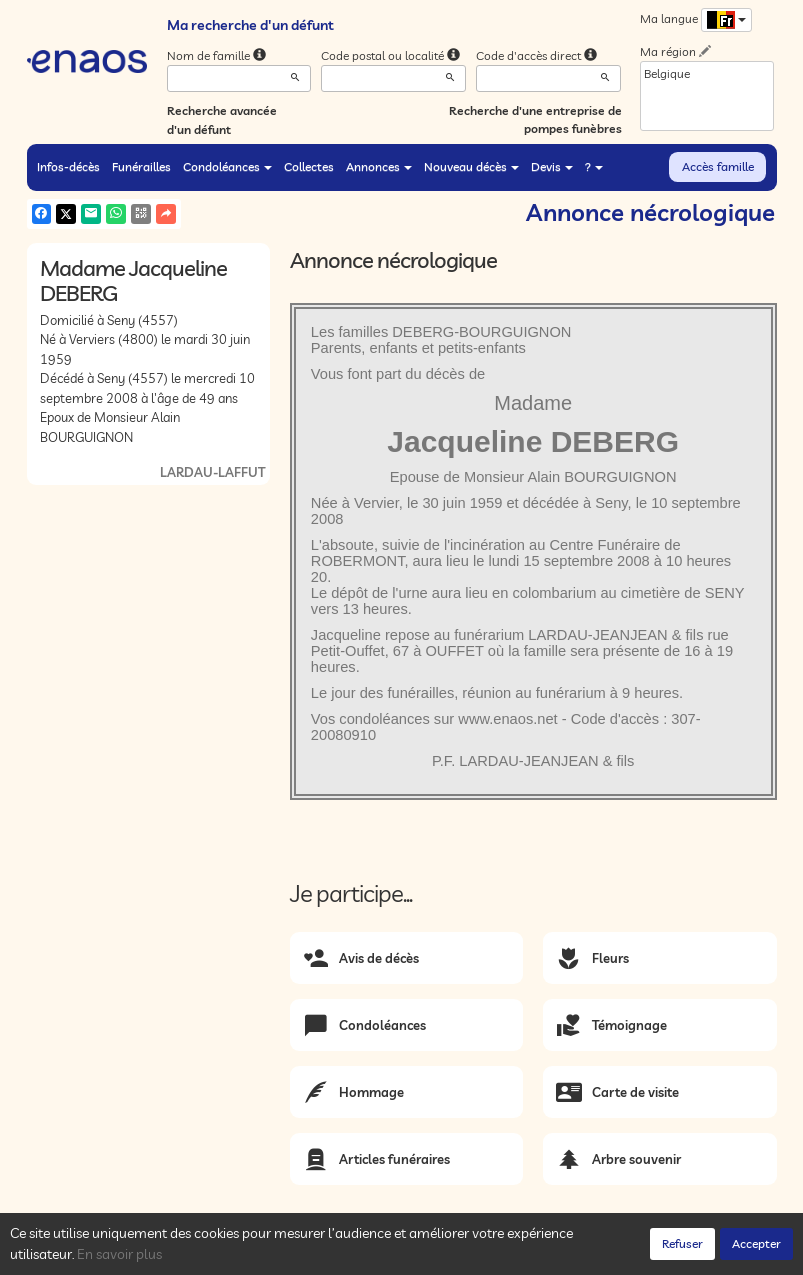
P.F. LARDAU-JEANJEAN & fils (533, 761)
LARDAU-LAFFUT (212, 472)
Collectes (309, 166)
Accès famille (718, 166)
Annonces (379, 166)
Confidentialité (227, 1254)
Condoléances (227, 166)
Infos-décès (68, 166)
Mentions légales (384, 1254)
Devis (552, 166)
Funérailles (141, 166)
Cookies (302, 1254)
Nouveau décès (471, 166)
